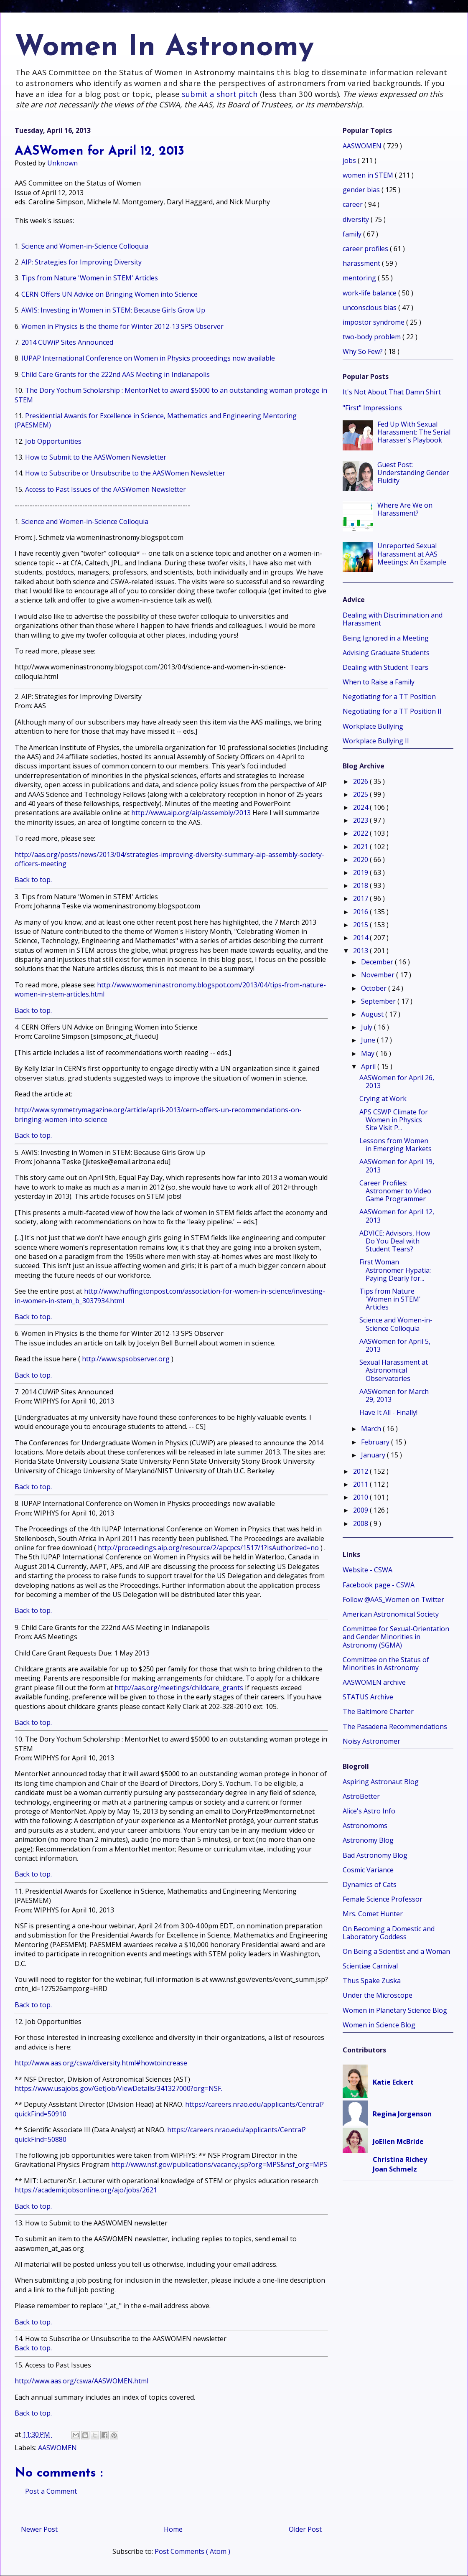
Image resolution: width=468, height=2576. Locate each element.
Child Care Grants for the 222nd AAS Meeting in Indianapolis (115, 374)
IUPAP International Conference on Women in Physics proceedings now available (148, 358)
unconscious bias (370, 307)
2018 (361, 885)
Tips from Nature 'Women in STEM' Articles (89, 277)
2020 (361, 859)
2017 (361, 898)
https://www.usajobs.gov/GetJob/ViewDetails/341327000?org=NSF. (118, 2088)
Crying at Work (383, 1098)
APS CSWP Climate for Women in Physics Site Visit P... (393, 1119)
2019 (361, 872)
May (368, 1053)
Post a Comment (51, 2491)
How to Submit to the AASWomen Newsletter (95, 457)
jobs (350, 160)
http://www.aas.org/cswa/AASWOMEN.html (81, 2380)
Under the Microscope (377, 1995)
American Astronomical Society (391, 1614)
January (374, 1455)
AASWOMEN (57, 2447)
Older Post (305, 2529)
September (379, 1001)
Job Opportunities (53, 441)
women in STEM (369, 175)
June (369, 1040)
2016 (361, 911)
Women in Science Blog (379, 2024)
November (378, 974)
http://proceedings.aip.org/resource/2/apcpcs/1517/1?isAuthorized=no (208, 1547)
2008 (361, 1523)
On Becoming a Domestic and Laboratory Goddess (389, 1932)
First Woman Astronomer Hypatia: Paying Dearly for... (395, 1269)
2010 (361, 1497)
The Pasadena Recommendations (395, 1726)
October (374, 988)
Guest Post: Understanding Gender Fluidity (413, 472)
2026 (361, 781)
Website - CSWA (367, 1569)
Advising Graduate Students (386, 652)
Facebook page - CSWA (379, 1584)
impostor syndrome (374, 322)
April (369, 1066)
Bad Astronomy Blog (375, 1855)
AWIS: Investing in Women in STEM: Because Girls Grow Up (113, 310)
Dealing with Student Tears (385, 667)
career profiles (366, 248)
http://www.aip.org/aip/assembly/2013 (191, 812)
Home (173, 2529)
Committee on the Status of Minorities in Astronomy (386, 1663)
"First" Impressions (372, 407)
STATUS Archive (368, 1696)
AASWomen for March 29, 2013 (394, 1395)
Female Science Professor (382, 1899)
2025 (361, 794)
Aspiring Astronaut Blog (381, 1781)
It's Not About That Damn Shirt (392, 392)
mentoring (360, 277)
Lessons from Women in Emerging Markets (395, 1144)
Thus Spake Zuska (372, 1980)
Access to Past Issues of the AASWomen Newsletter (105, 489)
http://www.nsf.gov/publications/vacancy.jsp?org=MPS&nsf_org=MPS (219, 2164)
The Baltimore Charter (378, 1711)
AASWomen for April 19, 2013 (396, 1165)
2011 (361, 1484)
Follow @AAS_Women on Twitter (393, 1599)
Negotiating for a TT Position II (392, 711)
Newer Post (39, 2529)
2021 (361, 846)
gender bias (362, 189)
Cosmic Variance (368, 1869)
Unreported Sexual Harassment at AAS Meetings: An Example (411, 553)
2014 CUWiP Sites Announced (67, 342)
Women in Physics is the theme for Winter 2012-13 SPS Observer (122, 326)
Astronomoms (365, 1825)
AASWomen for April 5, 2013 (394, 1345)
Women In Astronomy (164, 48)
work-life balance (370, 293)
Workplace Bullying (373, 726)
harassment (362, 263)
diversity (357, 219)
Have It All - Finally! (388, 1412)
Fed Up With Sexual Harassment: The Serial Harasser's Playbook (413, 432)
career (353, 204)
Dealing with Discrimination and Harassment (393, 619)
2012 (361, 1471)
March (372, 1428)
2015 (361, 924)
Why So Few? (363, 351)
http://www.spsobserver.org (126, 1358)
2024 (361, 807)
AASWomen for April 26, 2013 (396, 1081)
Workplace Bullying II (376, 740)
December (378, 961)
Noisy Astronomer (371, 1741)
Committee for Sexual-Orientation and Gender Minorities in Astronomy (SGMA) (396, 1636)
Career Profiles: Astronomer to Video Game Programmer (395, 1190)
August (373, 1014)
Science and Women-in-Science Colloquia (84, 246)
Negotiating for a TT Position (389, 696)
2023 (361, 820)
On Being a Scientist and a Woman (396, 1951)
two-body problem (372, 336)
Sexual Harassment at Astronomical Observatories (393, 1370)
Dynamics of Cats (370, 1884)
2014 (361, 937)
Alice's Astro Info (369, 1811)
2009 (361, 1510)
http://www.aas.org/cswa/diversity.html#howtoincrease (101, 2062)
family (353, 234)
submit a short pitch (220, 94)
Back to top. (33, 879)
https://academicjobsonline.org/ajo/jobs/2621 (86, 2190)
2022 (361, 833)
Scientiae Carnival (370, 1966)
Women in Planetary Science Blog (395, 2010)
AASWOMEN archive (374, 1682)
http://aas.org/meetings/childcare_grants (178, 1687)
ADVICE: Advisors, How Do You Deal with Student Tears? (394, 1241)
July (367, 1027)
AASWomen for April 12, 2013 (396, 1215)
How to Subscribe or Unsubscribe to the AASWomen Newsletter (125, 473)
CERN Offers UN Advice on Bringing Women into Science (109, 294)
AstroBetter (361, 1796)
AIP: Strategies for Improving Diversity (81, 262)
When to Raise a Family (379, 682)
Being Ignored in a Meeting (386, 638)
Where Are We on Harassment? (404, 509)
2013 (361, 950)
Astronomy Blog (368, 1840)
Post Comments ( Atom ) (192, 2551)
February (376, 1442)
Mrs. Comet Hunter (373, 1913)
